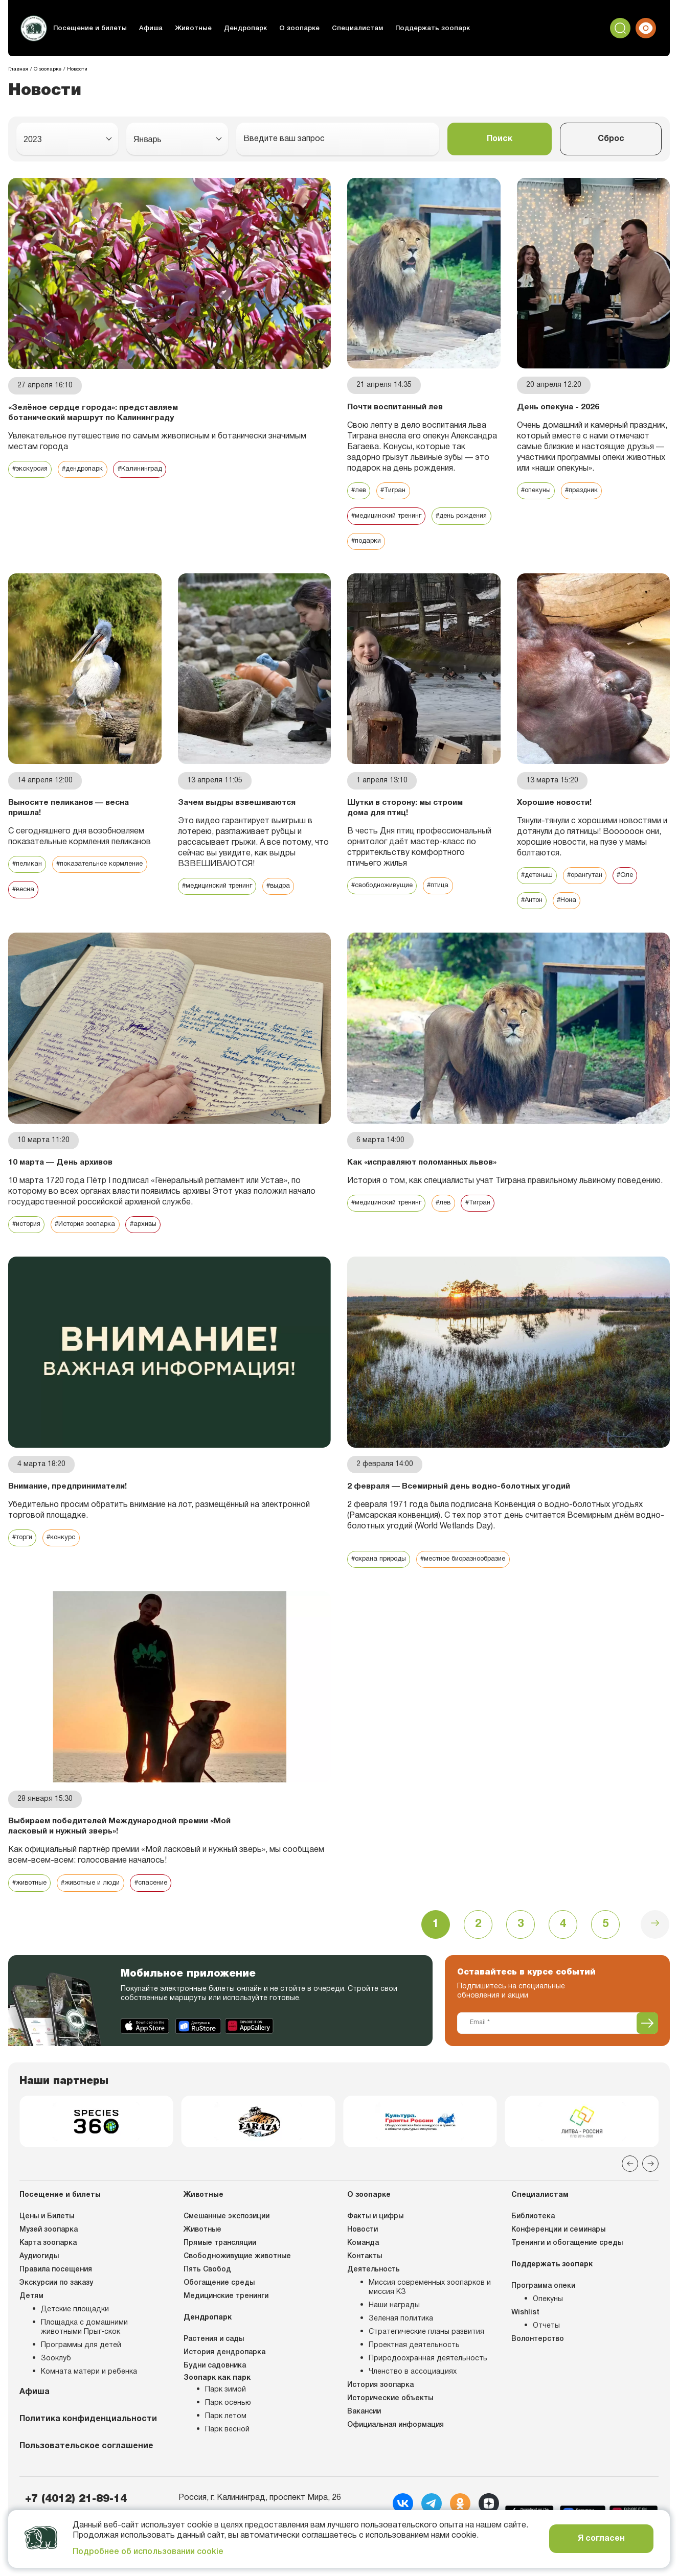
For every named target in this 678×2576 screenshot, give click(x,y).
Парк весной (227, 2455)
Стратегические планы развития (426, 2357)
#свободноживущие (387, 888)
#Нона (572, 903)
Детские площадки (75, 2335)
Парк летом (225, 2442)
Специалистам (335, 28)
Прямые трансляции (220, 2268)
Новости (362, 2255)
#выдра (291, 899)
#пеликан (28, 867)
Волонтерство (537, 2364)
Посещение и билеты (88, 28)
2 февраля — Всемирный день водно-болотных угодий (448, 1495)
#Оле (636, 877)
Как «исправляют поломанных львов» (427, 1165)
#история (29, 1227)
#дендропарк (91, 470)
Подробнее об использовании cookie (148, 2552)
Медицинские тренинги (226, 2321)
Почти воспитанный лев (398, 407)
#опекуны (537, 491)
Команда (363, 2268)
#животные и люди (100, 1898)
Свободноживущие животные (237, 2282)
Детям (31, 2321)
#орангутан (592, 877)
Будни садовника (215, 2391)
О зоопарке (282, 28)
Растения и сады (214, 2364)
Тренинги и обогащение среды (567, 2268)
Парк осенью (228, 2428)
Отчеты (546, 2351)
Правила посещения (55, 2295)
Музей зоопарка (48, 2255)
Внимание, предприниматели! (71, 1490)
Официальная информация (395, 2450)
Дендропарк (232, 28)
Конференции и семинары (558, 2255)
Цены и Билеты (46, 2242)
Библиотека (533, 2242)
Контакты (364, 2282)
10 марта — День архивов (63, 1165)
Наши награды (394, 2331)
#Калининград (155, 470)
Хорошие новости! (556, 804)
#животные (32, 1898)
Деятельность (373, 2295)
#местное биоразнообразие (480, 1574)
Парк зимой (225, 2415)
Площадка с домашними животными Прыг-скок (84, 2353)
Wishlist (525, 2338)
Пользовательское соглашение (86, 2471)
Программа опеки (543, 2311)
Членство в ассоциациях (413, 2397)
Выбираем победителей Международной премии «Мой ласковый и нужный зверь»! (113, 1841)
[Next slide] (650, 2189)
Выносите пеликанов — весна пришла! (58, 810)
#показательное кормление (61, 892)
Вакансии (364, 2437)
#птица (450, 888)
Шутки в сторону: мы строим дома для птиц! (408, 810)
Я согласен (601, 2538)
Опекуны (548, 2325)
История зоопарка (380, 2410)
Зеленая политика (401, 2344)
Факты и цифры (375, 2242)
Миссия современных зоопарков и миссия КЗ (430, 2313)
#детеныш (539, 877)
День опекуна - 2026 (559, 407)
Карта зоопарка (48, 2268)
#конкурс (68, 1542)
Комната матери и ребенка (89, 2397)
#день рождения (381, 542)
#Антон (534, 903)
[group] (96, 2144)
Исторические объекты (390, 2424)
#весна (137, 892)
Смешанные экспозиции (226, 2242)
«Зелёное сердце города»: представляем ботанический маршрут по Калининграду (97, 413)
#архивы (160, 1227)
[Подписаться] (647, 2043)
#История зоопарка (96, 1227)
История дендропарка (224, 2378)
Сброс (611, 139)
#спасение (167, 1898)
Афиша (143, 28)
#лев (359, 491)
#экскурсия (32, 470)
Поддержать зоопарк (404, 28)
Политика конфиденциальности (88, 2444)
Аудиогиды (39, 2282)
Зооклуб (56, 2384)
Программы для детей (81, 2371)
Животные (183, 28)
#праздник (587, 491)
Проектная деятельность (414, 2371)
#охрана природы (383, 1574)
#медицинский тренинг (392, 517)
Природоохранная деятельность (428, 2384)
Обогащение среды (219, 2308)
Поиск (499, 139)
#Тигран (396, 491)
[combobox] (67, 139)
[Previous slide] (630, 2189)
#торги (24, 1542)
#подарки (443, 542)
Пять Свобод (207, 2295)
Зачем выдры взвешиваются (210, 810)
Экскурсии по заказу (56, 2308)
